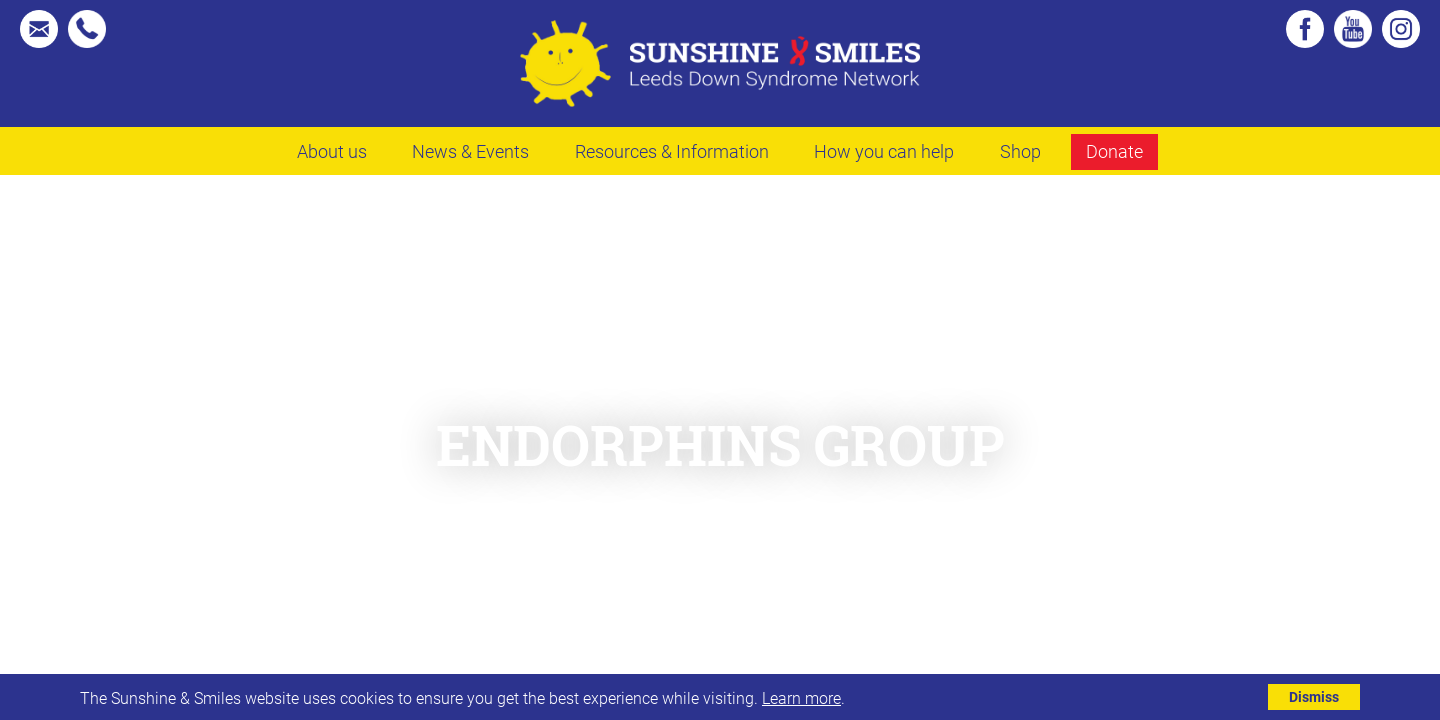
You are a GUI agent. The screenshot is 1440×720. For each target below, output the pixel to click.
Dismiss (1314, 696)
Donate (1114, 151)
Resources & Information (672, 151)
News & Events (470, 151)
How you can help (884, 151)
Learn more (801, 697)
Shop (1020, 151)
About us (332, 151)
